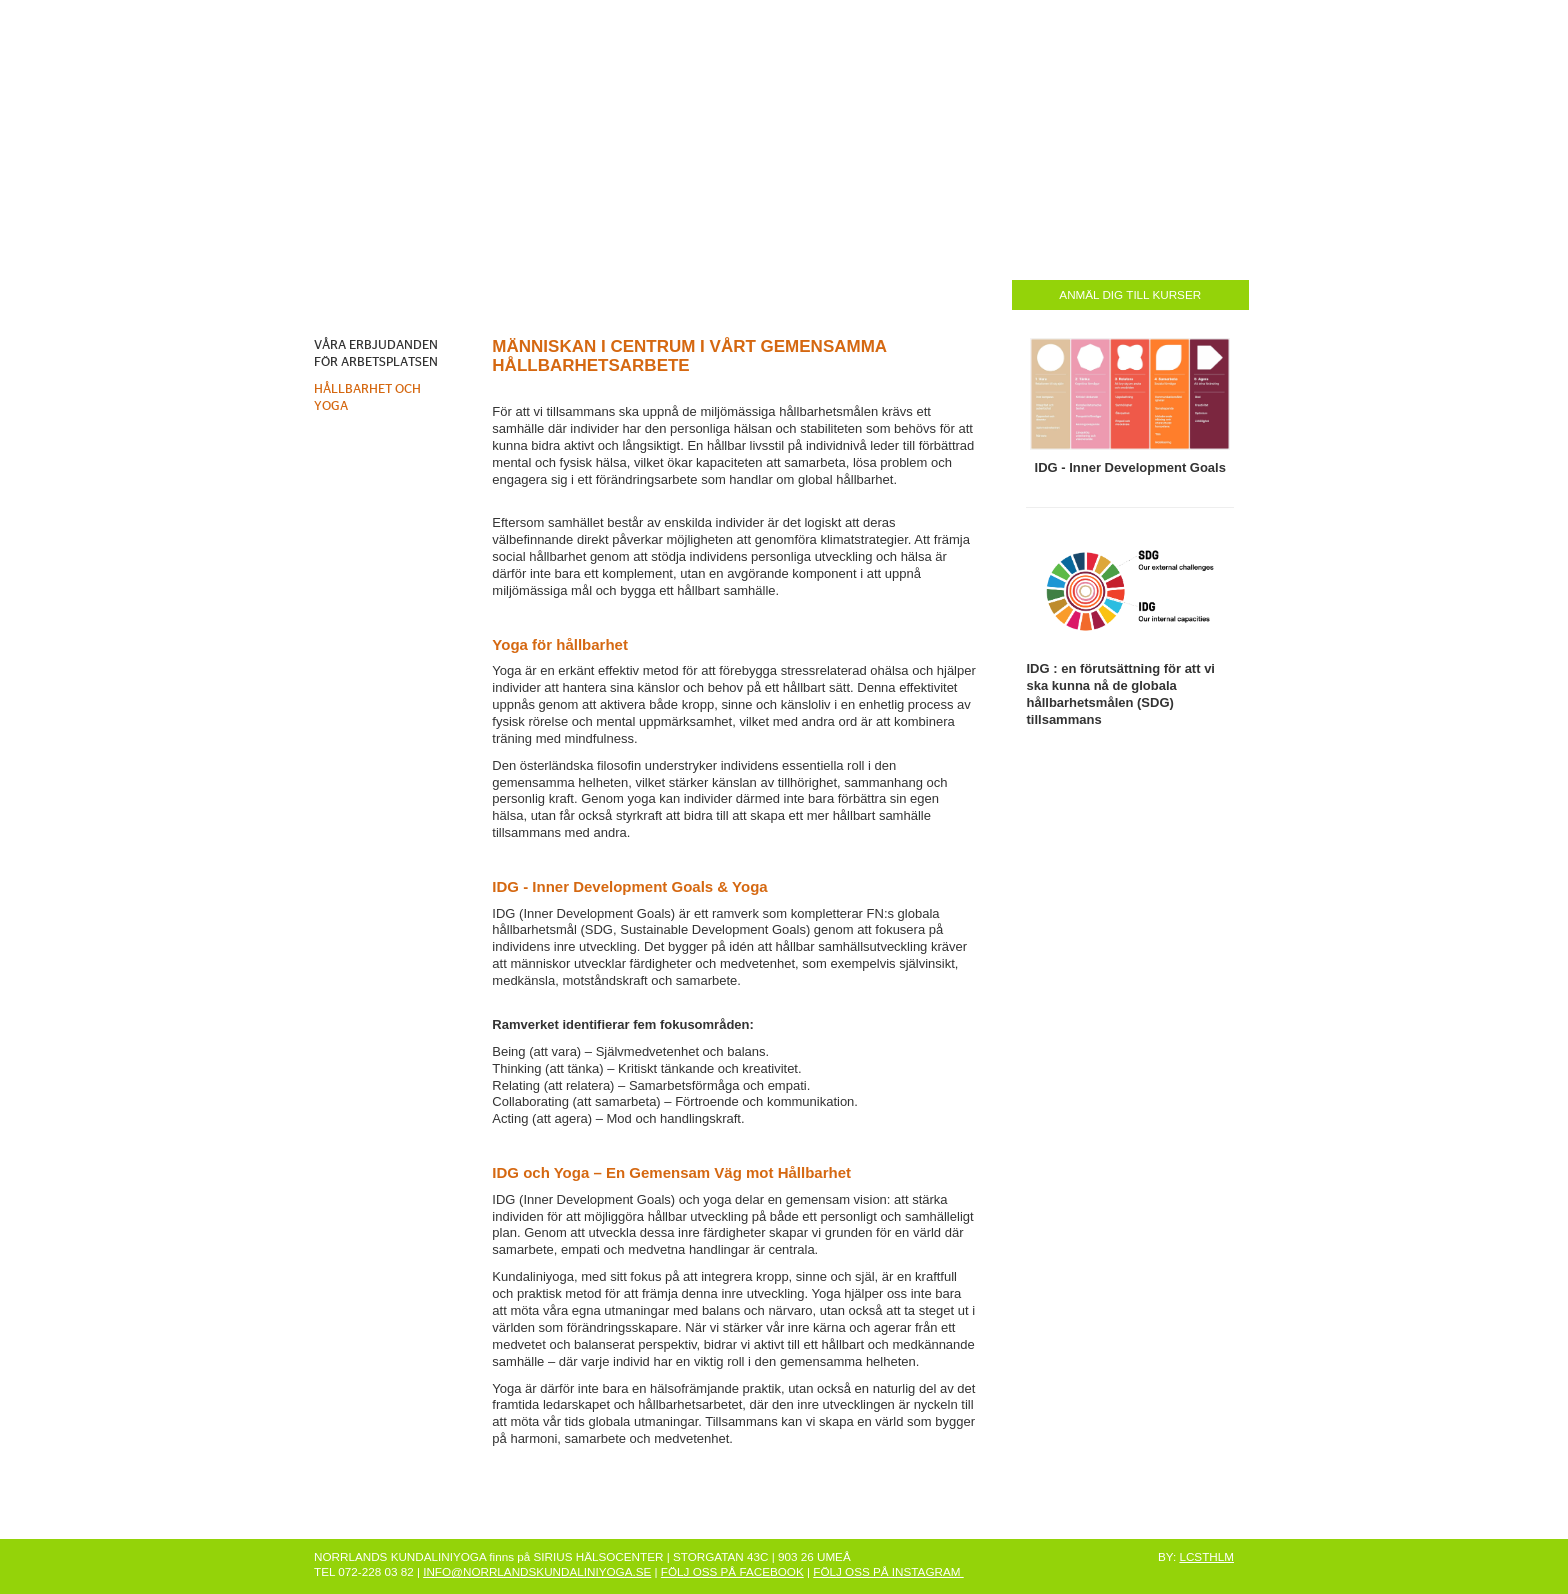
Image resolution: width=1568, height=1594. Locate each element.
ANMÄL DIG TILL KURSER (1130, 294)
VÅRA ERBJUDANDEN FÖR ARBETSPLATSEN (376, 354)
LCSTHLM (1206, 1556)
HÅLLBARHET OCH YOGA (367, 398)
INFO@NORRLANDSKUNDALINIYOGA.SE (537, 1571)
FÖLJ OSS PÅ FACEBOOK (732, 1571)
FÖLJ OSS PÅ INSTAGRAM (888, 1571)
